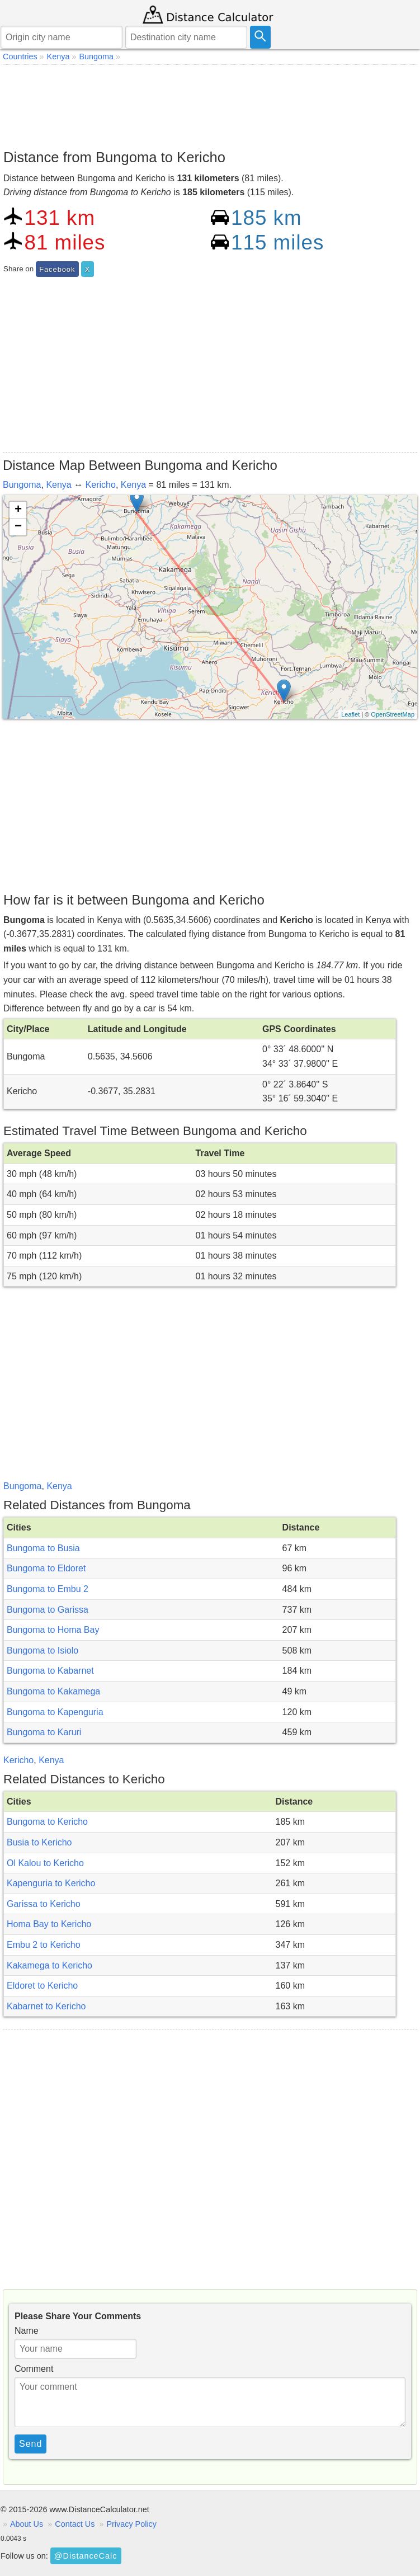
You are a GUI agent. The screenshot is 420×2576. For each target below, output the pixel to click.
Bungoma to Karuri (44, 1732)
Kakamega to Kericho (49, 1965)
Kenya (58, 484)
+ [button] (18, 510)
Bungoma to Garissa (47, 1609)
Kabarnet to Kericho (46, 2006)
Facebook (57, 269)
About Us (26, 2524)
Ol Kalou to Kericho (45, 1863)
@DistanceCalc (85, 2555)
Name (27, 2330)
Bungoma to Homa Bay (53, 1630)
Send (30, 2443)
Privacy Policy (131, 2524)
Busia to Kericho (39, 1842)
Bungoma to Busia (43, 1548)
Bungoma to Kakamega (53, 1691)
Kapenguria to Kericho (51, 1883)
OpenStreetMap (392, 714)
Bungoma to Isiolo (42, 1650)
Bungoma (22, 484)
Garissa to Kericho (44, 1904)
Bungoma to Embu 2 (47, 1589)
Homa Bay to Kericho (49, 1924)
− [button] (18, 527)
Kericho (101, 484)
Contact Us (75, 2524)
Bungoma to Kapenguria (55, 1712)
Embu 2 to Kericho (44, 1944)
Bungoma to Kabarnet (50, 1670)
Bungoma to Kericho (47, 1821)
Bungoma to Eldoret (46, 1568)
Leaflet (350, 714)
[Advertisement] (210, 104)
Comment (34, 2369)
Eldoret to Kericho (42, 1985)
